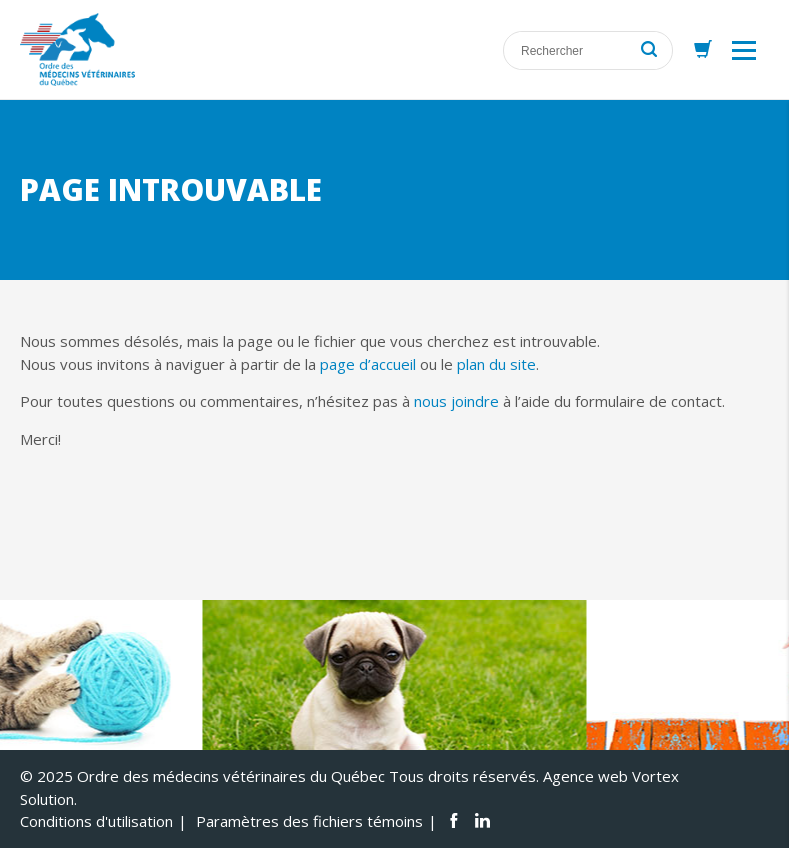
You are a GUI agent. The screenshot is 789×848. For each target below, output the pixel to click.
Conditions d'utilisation (96, 821)
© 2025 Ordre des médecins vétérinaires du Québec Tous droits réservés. (279, 776)
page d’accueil (368, 364)
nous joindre (456, 401)
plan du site (496, 364)
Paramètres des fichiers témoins (309, 821)
